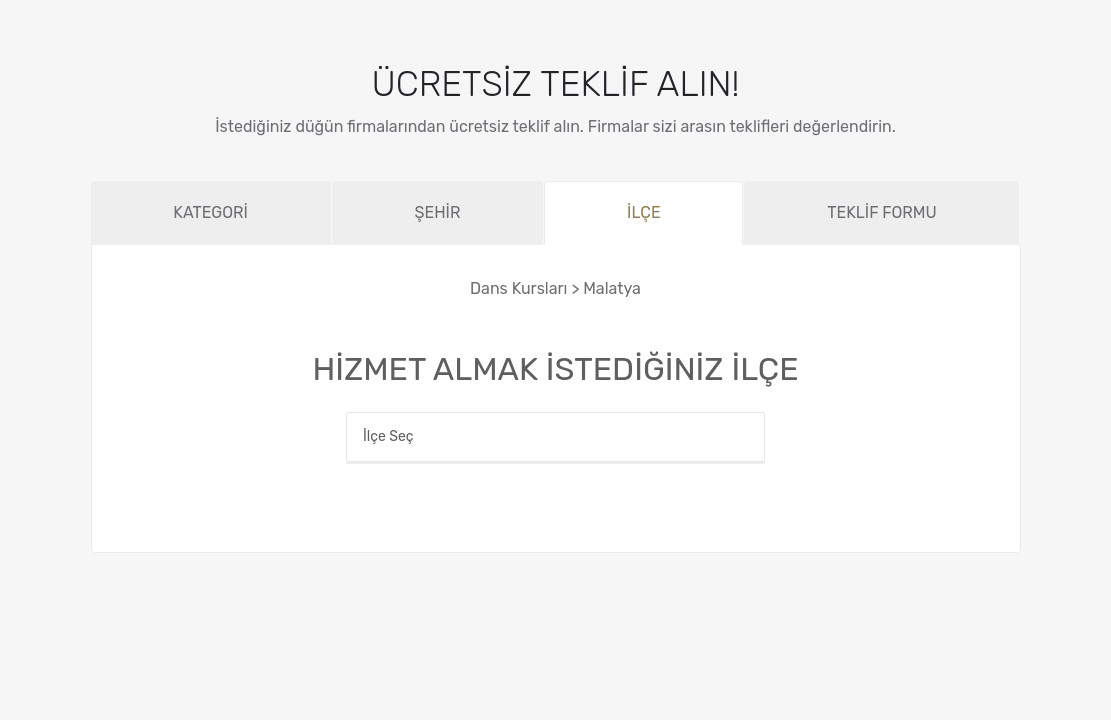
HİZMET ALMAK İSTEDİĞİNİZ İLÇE (555, 369)
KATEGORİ (210, 212)
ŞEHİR (438, 212)
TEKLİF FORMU (881, 212)
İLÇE (644, 212)
